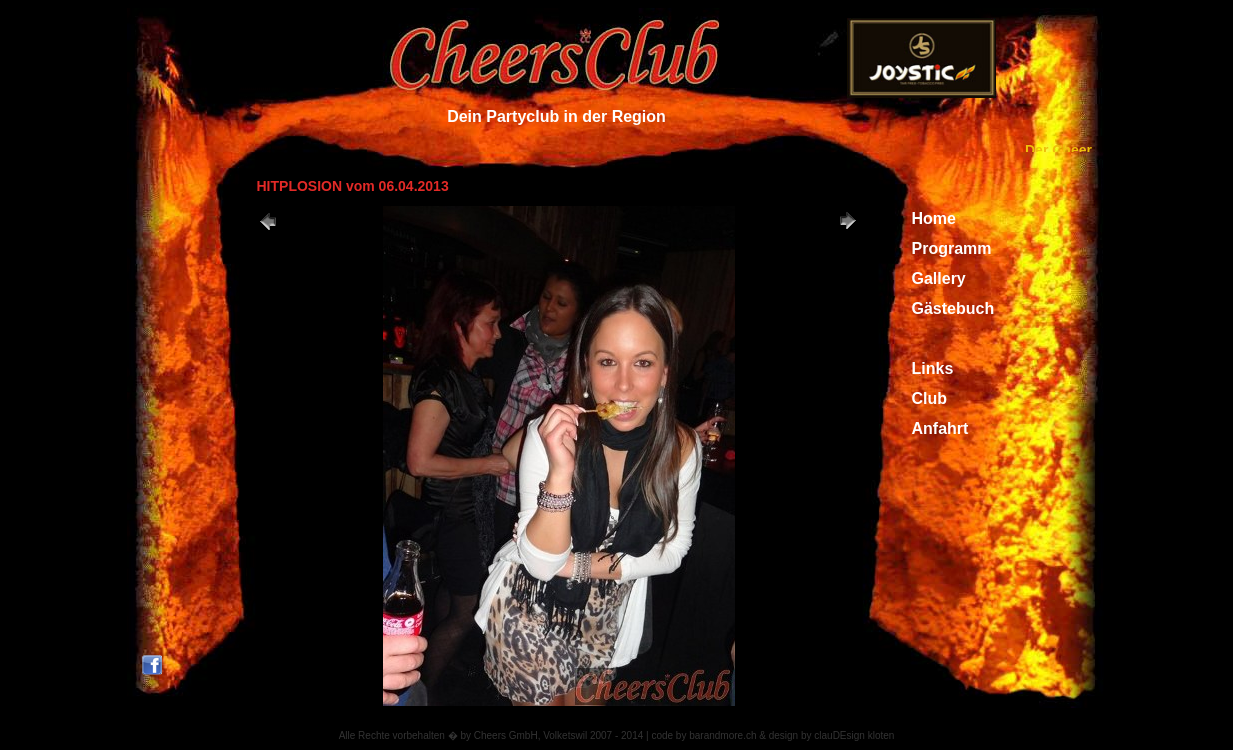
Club (930, 398)
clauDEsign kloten (854, 735)
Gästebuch (953, 308)
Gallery (939, 278)
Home (934, 218)
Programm (952, 248)
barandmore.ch (722, 735)
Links (933, 368)
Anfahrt (940, 428)
